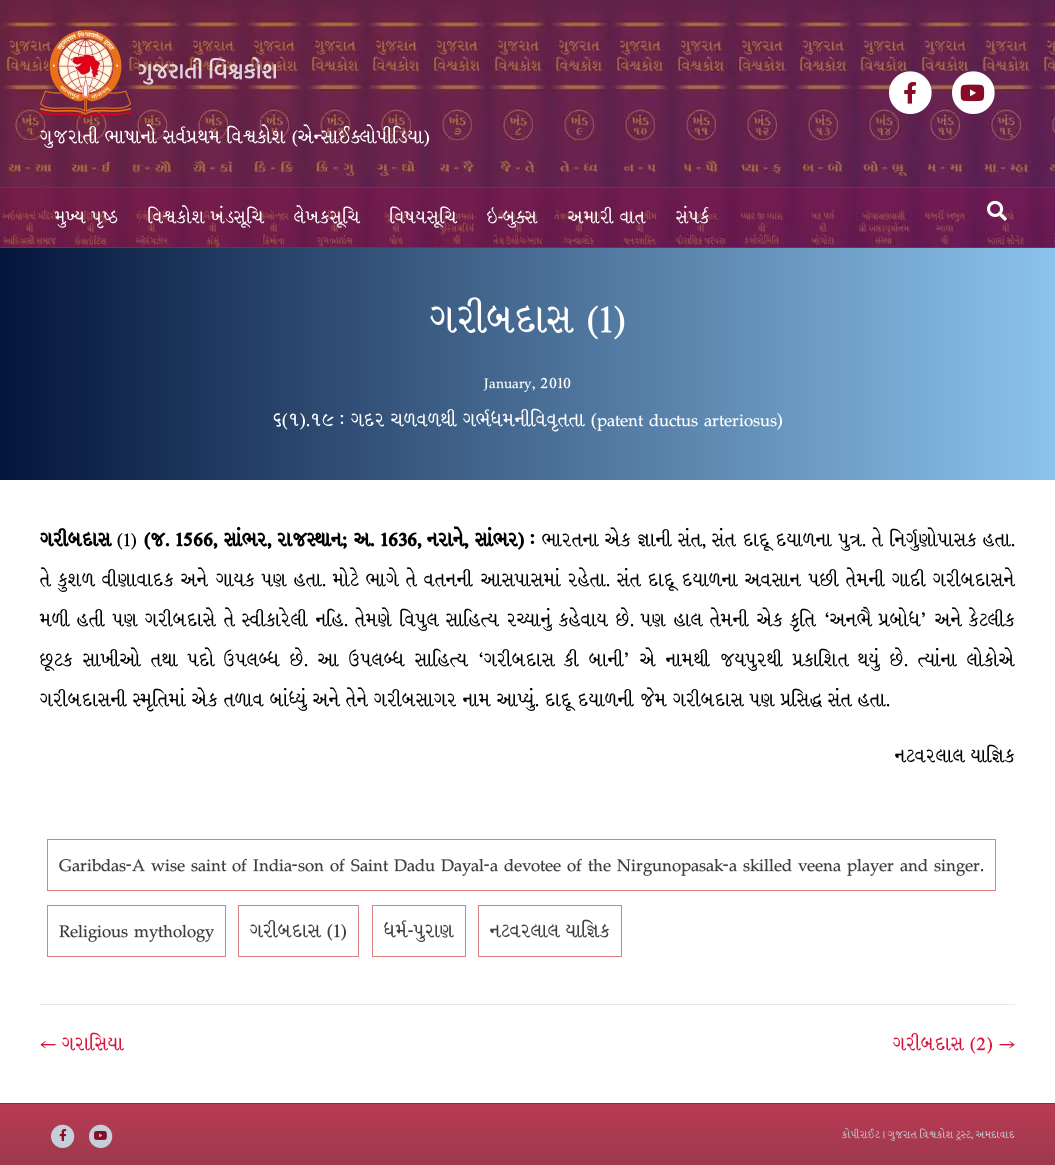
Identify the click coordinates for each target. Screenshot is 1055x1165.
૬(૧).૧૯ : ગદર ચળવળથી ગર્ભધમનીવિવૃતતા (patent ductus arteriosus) (528, 420)
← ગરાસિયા (82, 1044)
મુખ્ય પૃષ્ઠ (86, 217)
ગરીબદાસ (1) (298, 931)
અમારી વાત (607, 217)
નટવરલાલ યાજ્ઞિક (550, 931)
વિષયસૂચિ (423, 217)
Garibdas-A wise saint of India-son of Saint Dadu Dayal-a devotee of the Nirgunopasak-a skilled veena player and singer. (521, 865)
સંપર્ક (693, 217)
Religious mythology (136, 931)
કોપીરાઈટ (861, 1134)
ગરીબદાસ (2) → (954, 1044)
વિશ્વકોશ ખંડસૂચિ (206, 217)
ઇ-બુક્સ (512, 217)
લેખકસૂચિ (327, 217)
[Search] (997, 211)
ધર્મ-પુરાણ (419, 931)
